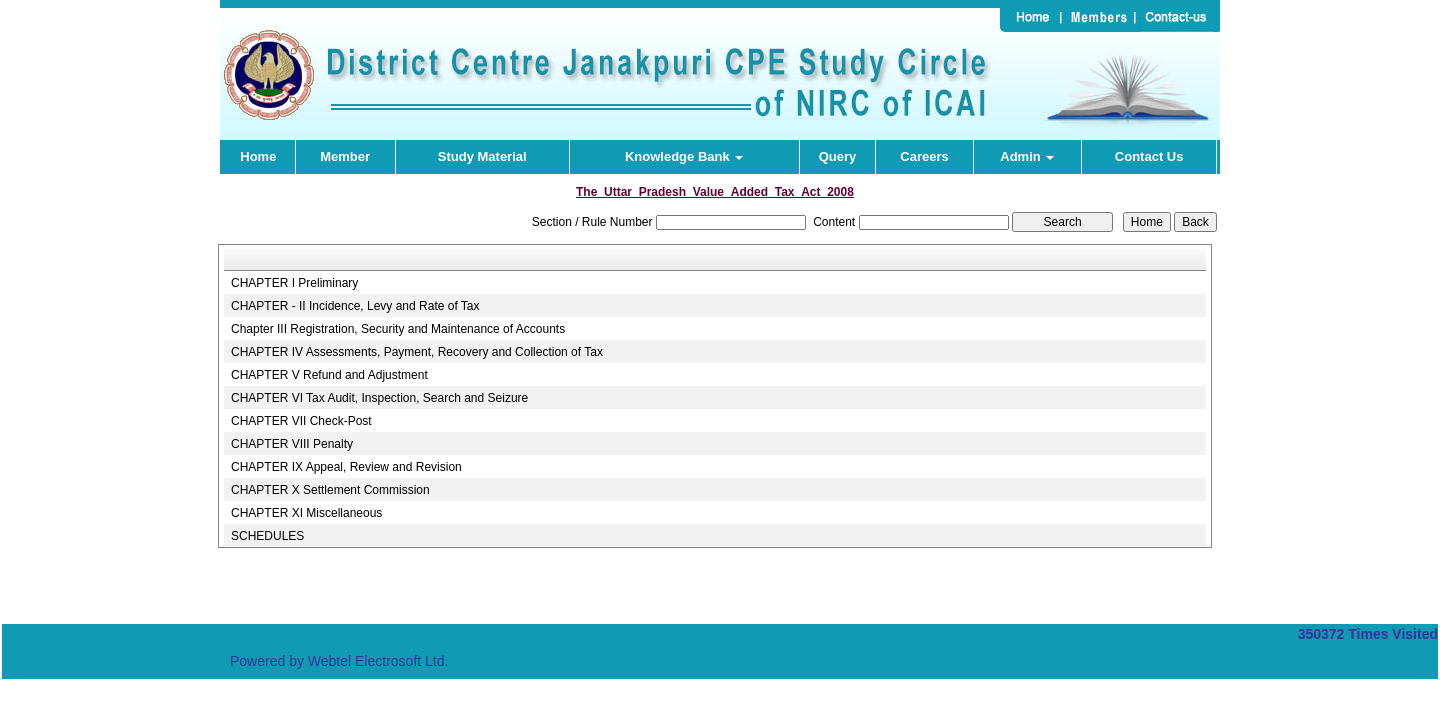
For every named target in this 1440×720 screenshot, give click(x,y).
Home (258, 156)
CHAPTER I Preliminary (294, 283)
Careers (924, 156)
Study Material (482, 156)
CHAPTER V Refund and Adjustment (329, 375)
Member (345, 156)
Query (838, 156)
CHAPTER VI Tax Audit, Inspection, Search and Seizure (379, 398)
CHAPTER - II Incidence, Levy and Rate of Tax (355, 306)
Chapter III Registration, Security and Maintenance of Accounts (398, 329)
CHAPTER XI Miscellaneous (306, 513)
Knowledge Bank (684, 156)
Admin (1027, 156)
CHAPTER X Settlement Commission (330, 490)
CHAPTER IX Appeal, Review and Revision (346, 467)
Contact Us (1149, 156)
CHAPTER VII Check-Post (301, 421)
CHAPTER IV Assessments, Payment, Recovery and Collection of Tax (417, 352)
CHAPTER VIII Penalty (292, 444)
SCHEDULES (267, 536)
